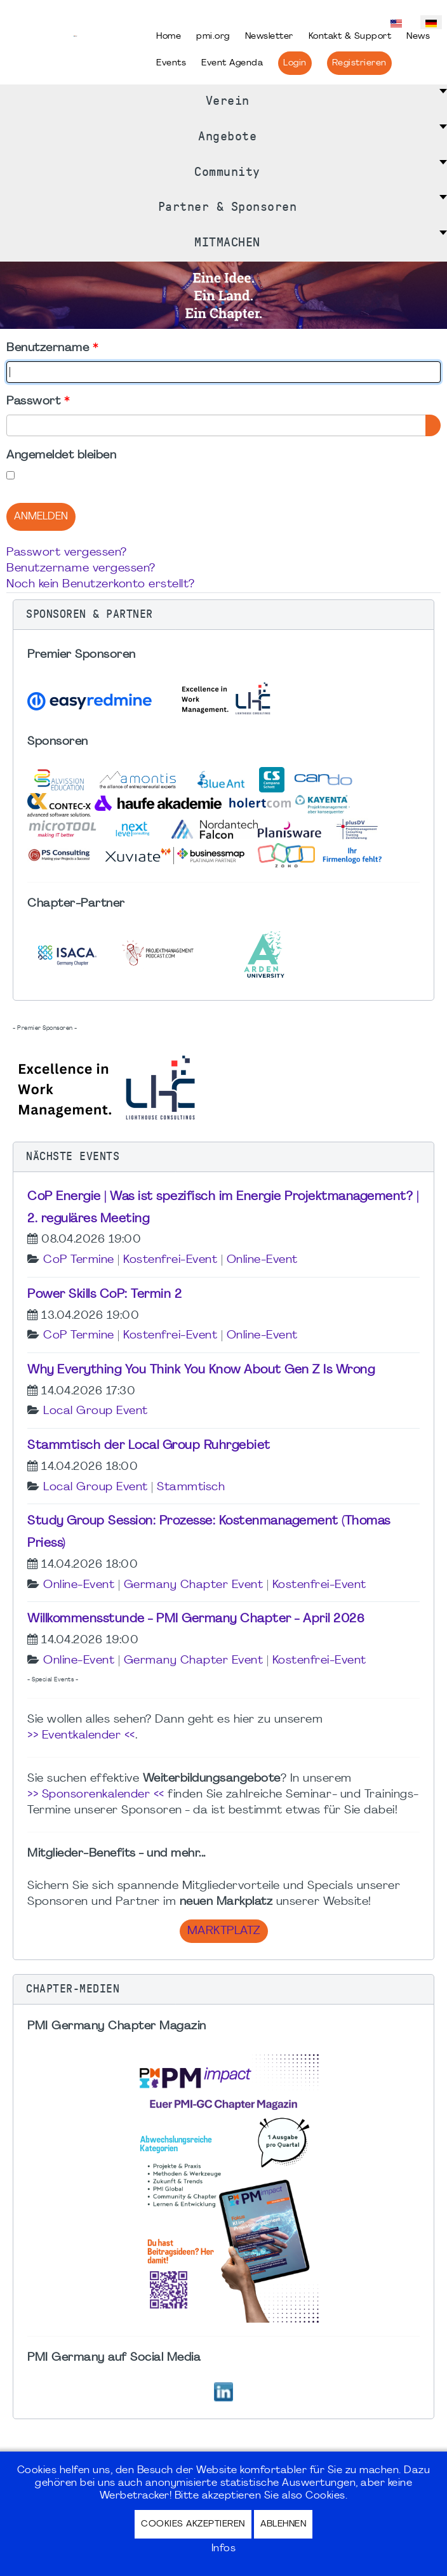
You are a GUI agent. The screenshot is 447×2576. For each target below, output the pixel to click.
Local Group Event (95, 1411)
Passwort (37, 401)
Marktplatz (223, 1931)
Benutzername (52, 348)
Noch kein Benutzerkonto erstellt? (100, 584)
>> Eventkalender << (81, 1735)
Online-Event (262, 1260)
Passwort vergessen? (66, 552)
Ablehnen (283, 2524)
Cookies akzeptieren (193, 2524)
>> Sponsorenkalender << (95, 1794)
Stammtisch (191, 1487)
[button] (223, 614)
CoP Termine (78, 1260)
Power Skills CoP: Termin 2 (104, 1294)
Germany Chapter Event (194, 1585)
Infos (223, 2549)
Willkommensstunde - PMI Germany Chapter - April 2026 (195, 1619)
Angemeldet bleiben (61, 455)
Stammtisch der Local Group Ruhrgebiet (148, 1445)
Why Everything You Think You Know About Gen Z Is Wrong (201, 1370)
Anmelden (41, 517)
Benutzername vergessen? (81, 568)
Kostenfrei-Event (170, 1260)
